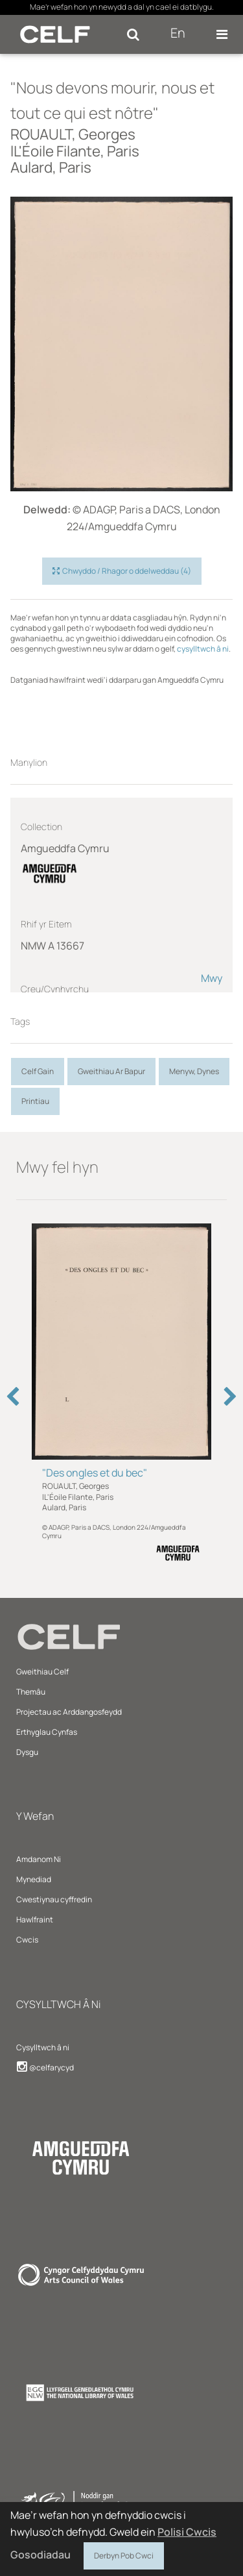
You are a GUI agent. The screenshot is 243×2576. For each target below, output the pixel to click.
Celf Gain (37, 1071)
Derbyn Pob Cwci (124, 2554)
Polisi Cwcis (186, 2532)
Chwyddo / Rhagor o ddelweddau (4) (121, 571)
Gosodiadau (40, 2554)
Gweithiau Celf (42, 1671)
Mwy (211, 978)
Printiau (35, 1101)
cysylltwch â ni (203, 648)
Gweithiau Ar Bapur (111, 1071)
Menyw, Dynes (194, 1071)
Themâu (30, 1691)
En (177, 33)
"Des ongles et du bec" (94, 1473)
